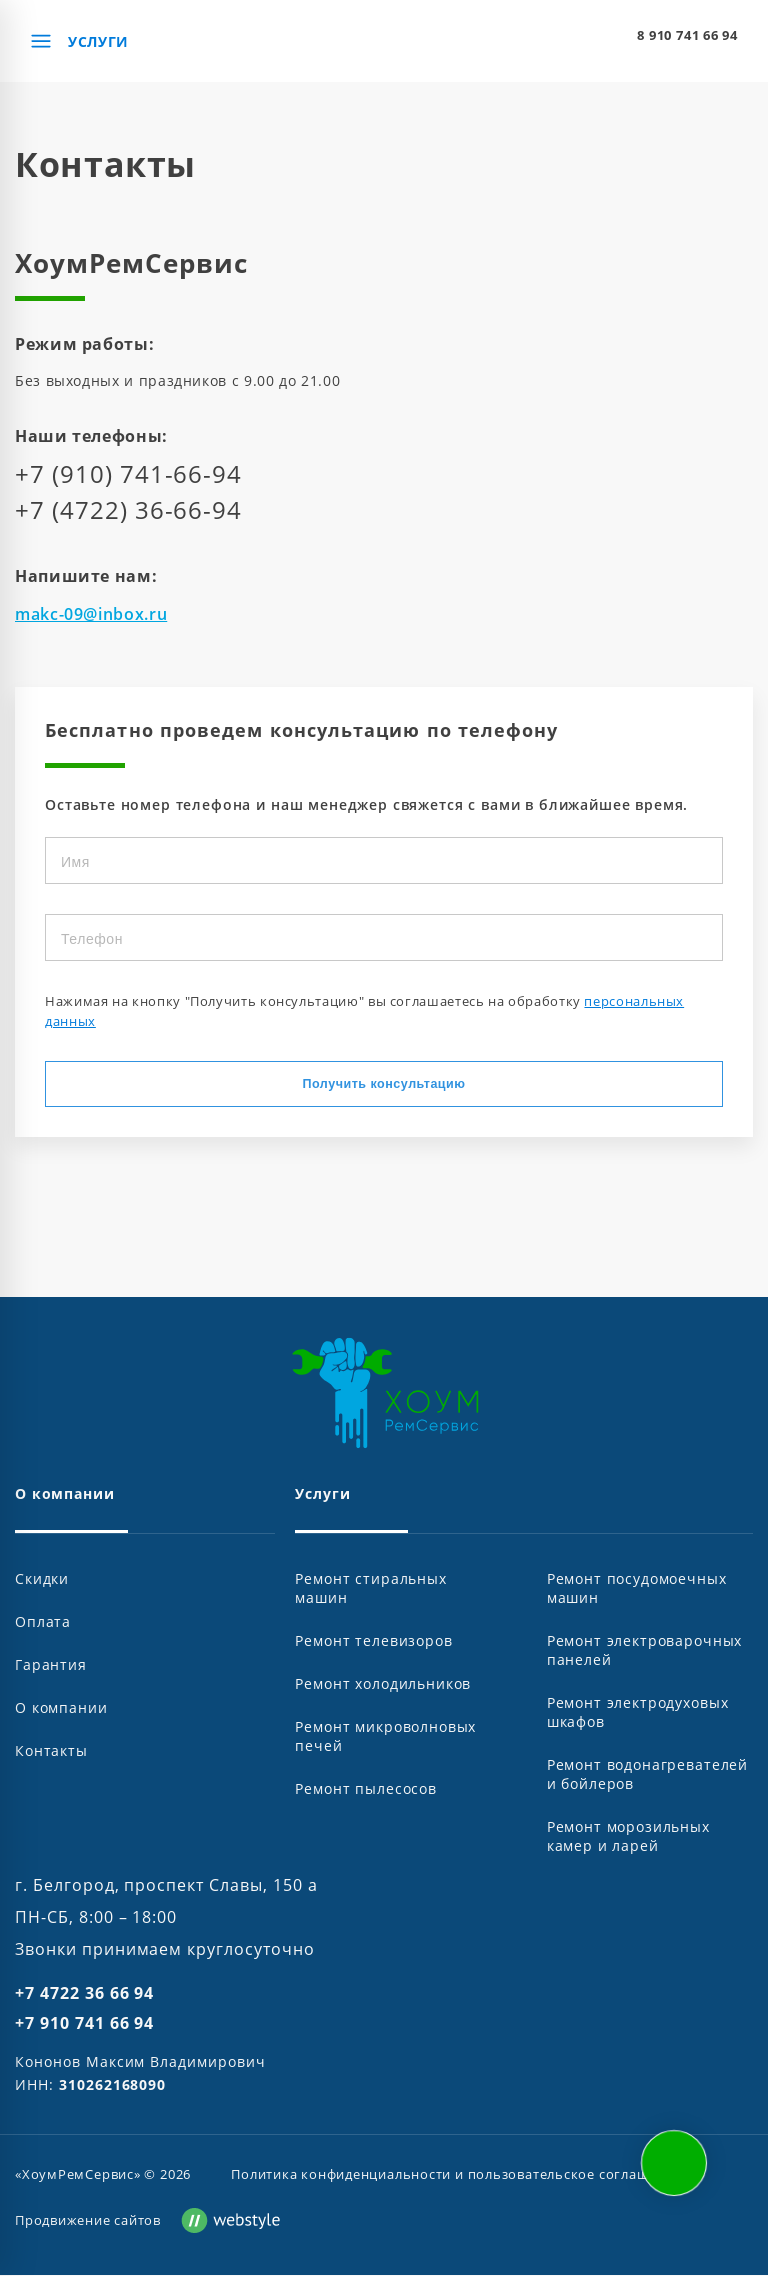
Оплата (43, 1622)
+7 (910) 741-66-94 (128, 474)
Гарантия (51, 1665)
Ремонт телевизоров (373, 1641)
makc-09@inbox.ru (91, 614)
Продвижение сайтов (88, 2221)
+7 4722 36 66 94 (84, 1994)
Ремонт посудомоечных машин (637, 1589)
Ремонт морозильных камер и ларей (628, 1837)
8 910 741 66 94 (687, 35)
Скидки (42, 1579)
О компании (61, 1708)
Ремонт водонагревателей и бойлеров (647, 1775)
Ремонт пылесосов (365, 1789)
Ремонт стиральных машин (370, 1589)
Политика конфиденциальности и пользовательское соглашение (456, 2175)
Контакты (51, 1751)
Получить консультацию (384, 1084)
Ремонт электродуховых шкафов (638, 1713)
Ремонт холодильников (383, 1684)
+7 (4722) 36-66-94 (128, 510)
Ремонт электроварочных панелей (644, 1651)
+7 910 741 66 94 (84, 2024)
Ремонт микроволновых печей (385, 1737)
